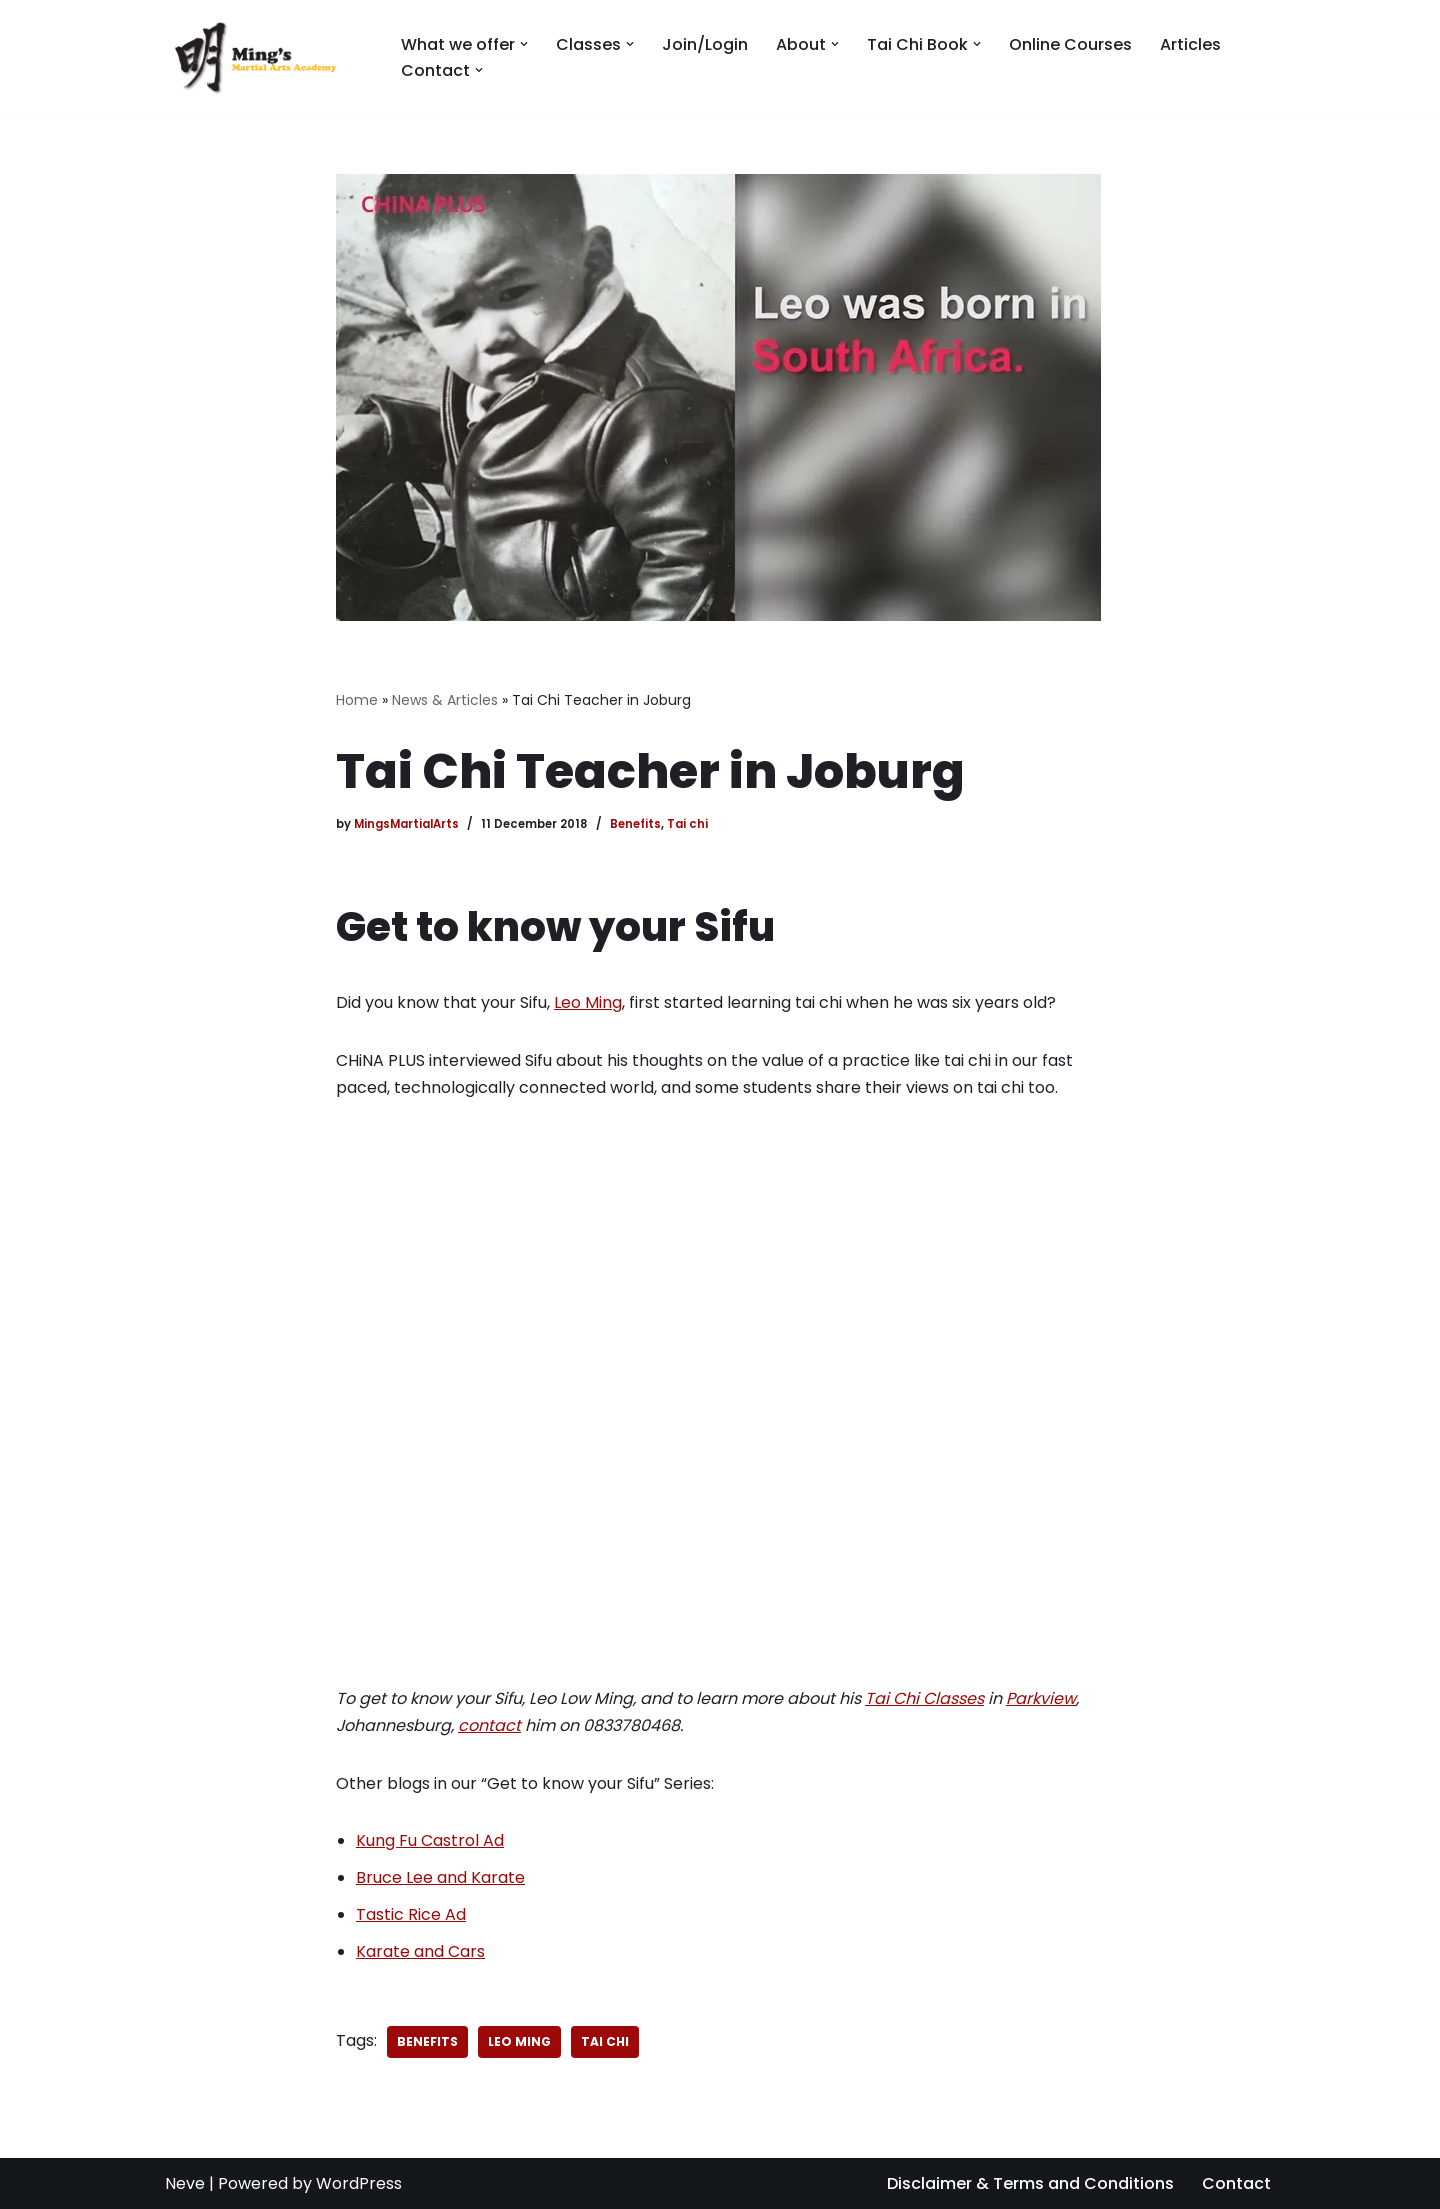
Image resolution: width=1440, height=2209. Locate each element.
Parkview (1041, 1698)
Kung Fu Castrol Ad (430, 1840)
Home (357, 700)
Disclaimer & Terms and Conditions (1030, 2183)
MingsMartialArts (406, 824)
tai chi (605, 2041)
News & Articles (445, 700)
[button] (524, 44)
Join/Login (705, 44)
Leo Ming (588, 1002)
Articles (1190, 44)
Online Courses (1070, 44)
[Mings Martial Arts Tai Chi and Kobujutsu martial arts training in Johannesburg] (266, 57)
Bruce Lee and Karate (440, 1877)
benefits (427, 2041)
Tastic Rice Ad (411, 1914)
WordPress (359, 2183)
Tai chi (687, 824)
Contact (1236, 2183)
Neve (185, 2183)
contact (489, 1725)
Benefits (635, 824)
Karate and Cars (420, 1951)
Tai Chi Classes (924, 1698)
